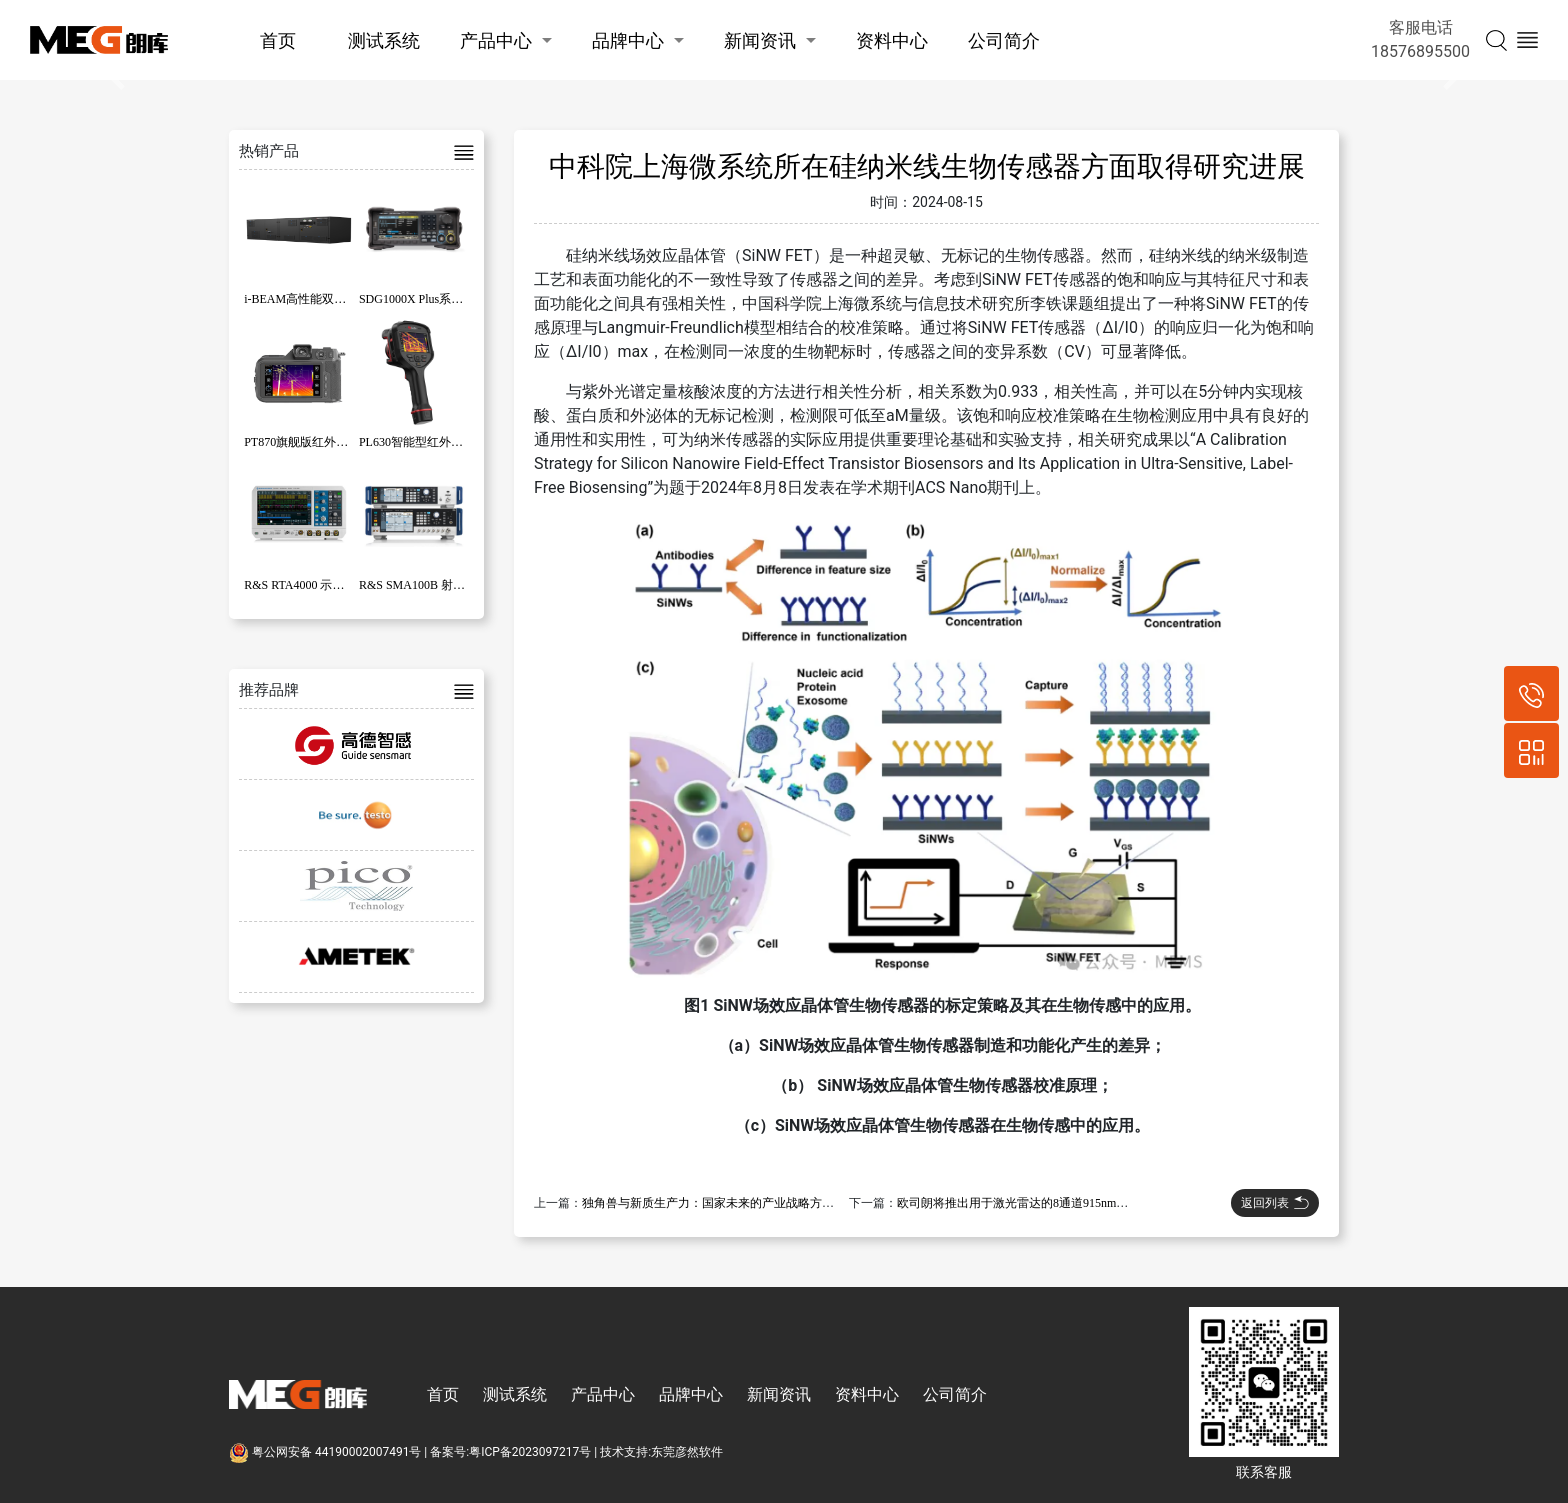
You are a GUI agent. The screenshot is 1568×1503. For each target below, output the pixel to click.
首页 (278, 40)
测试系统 (384, 40)
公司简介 (1004, 40)
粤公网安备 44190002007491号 (326, 1452)
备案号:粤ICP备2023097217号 (510, 1452)
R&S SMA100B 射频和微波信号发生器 (460, 585)
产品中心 (496, 40)
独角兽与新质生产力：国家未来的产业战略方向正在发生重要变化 (756, 1203)
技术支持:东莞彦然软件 (661, 1452)
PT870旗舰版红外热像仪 (308, 442)
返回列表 (1275, 1203)
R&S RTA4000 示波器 (300, 585)
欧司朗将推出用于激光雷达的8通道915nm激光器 (1024, 1203)
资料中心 (892, 40)
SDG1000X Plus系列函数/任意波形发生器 (467, 299)
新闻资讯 (760, 40)
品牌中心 (628, 40)
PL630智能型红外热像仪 (423, 442)
